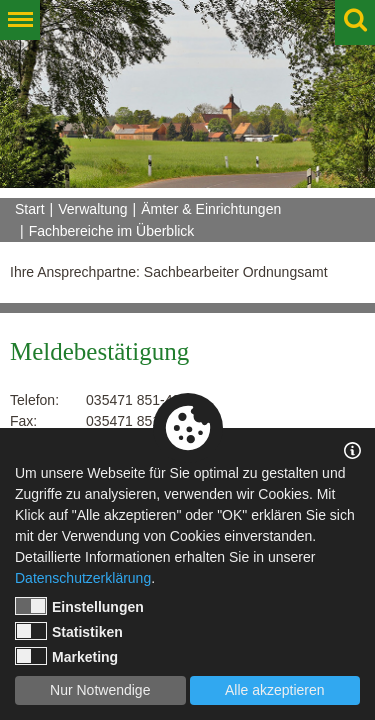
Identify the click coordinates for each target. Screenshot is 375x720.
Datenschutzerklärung (83, 578)
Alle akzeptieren (275, 690)
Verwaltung (92, 209)
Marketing (66, 656)
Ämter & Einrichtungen (211, 209)
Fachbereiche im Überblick (112, 231)
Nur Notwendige (100, 690)
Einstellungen (79, 606)
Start (30, 209)
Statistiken (69, 631)
